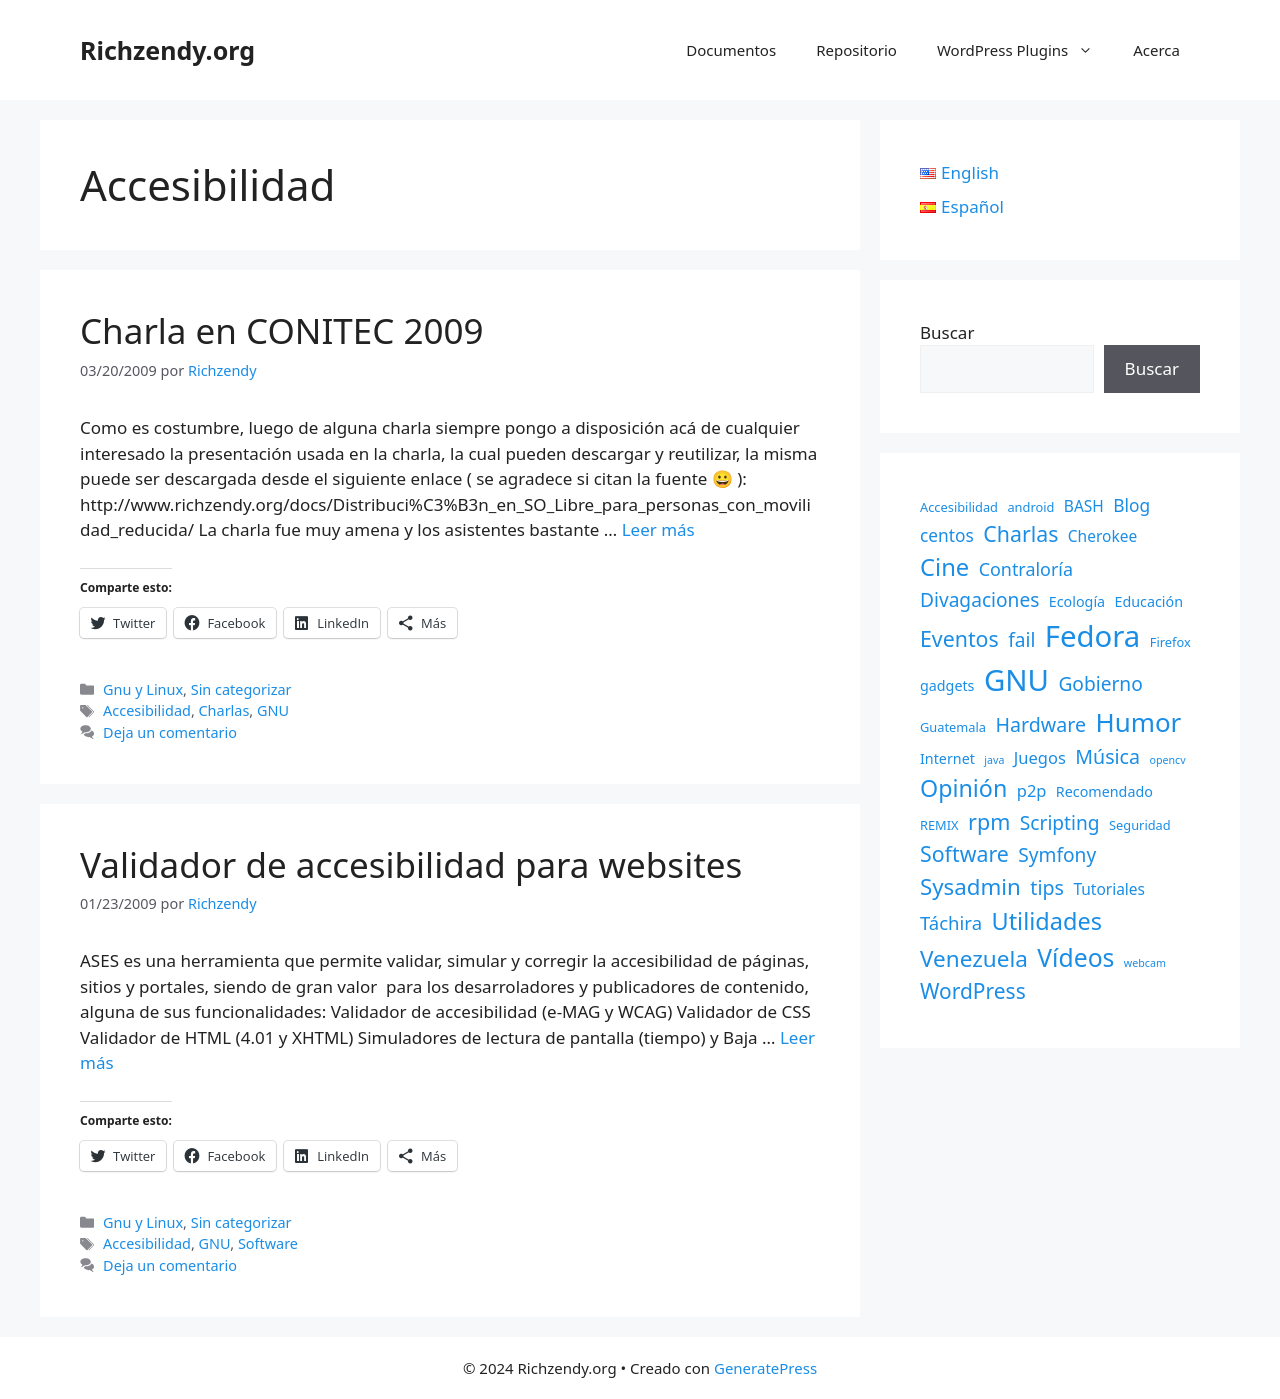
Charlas (224, 710)
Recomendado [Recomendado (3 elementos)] (1104, 791)
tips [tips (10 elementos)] (1047, 887)
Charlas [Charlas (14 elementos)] (1020, 533)
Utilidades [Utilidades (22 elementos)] (1046, 921)
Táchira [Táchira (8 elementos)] (951, 922)
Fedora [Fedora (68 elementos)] (1093, 636)
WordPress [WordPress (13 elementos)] (973, 991)
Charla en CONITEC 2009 (282, 330)
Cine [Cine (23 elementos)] (944, 567)
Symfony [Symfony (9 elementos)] (1057, 855)
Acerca (1156, 50)
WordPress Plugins (1025, 50)
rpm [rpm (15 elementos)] (989, 821)
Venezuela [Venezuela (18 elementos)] (974, 958)
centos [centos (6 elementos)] (947, 535)
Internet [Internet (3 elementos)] (947, 758)
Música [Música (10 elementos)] (1107, 756)
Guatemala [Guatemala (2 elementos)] (953, 727)
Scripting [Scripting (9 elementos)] (1060, 823)
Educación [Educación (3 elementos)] (1149, 601)
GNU (273, 710)
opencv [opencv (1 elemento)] (1167, 760)
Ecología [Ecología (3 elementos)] (1077, 601)
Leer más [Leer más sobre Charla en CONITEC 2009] (658, 529)
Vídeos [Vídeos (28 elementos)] (1075, 957)
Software (268, 1243)
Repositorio (856, 50)
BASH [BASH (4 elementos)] (1084, 506)
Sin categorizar (241, 689)
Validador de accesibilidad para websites (411, 864)
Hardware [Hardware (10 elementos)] (1040, 724)
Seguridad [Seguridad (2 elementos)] (1140, 825)
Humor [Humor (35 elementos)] (1138, 722)
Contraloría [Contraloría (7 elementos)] (1026, 569)
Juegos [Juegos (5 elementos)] (1040, 757)
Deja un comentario (170, 732)
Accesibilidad (147, 710)
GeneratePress (765, 1368)
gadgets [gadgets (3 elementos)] (947, 685)
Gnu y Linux (143, 689)
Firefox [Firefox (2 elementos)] (1170, 642)
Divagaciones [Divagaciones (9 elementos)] (979, 600)
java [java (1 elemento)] (994, 760)
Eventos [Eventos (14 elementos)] (959, 638)
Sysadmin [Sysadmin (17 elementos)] (970, 886)
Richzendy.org (167, 50)
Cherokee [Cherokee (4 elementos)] (1102, 536)
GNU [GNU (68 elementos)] (1016, 680)
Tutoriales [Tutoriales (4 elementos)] (1109, 889)
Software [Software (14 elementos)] (964, 853)
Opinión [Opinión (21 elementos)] (963, 788)
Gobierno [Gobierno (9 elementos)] (1100, 684)
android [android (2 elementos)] (1030, 507)
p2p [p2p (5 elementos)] (1032, 790)
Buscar (947, 332)
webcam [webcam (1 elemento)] (1145, 963)
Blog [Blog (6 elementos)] (1131, 505)
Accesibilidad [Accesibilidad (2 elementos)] (959, 507)
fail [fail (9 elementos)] (1021, 640)
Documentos (731, 50)
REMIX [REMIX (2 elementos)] (939, 825)
